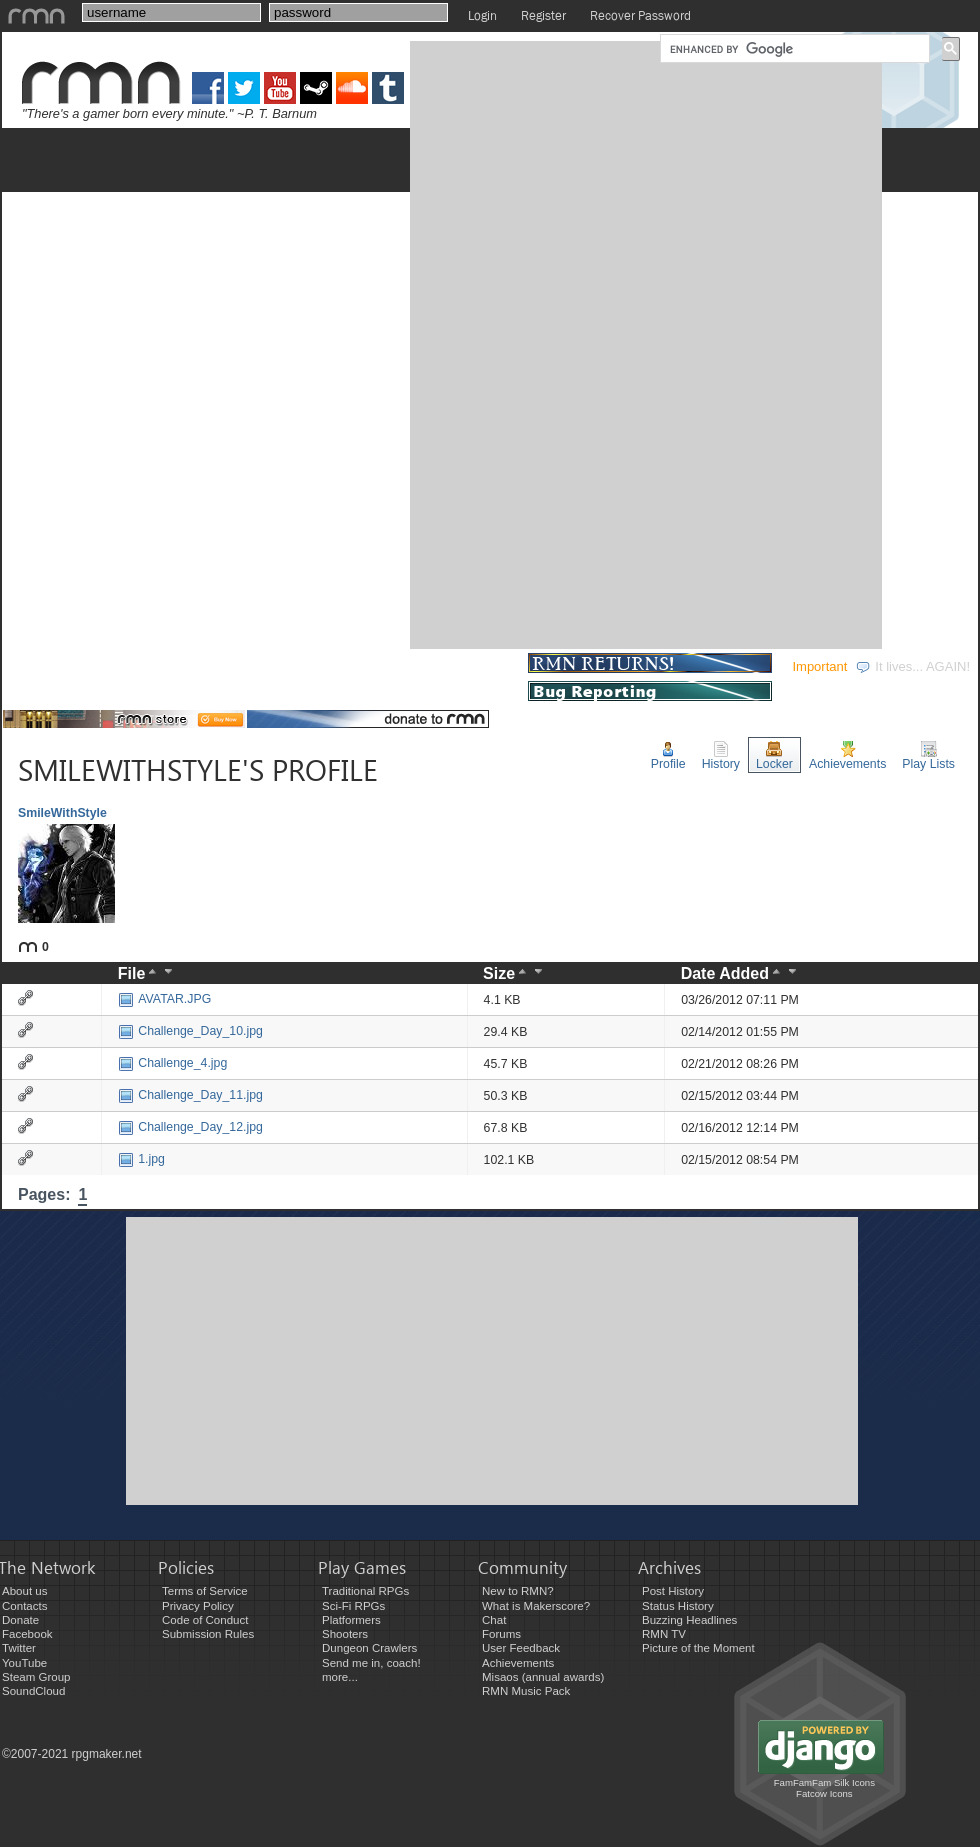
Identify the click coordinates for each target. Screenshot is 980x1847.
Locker (774, 756)
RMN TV (664, 1634)
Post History (673, 1591)
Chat (494, 1620)
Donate (20, 1620)
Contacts (24, 1606)
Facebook (27, 1634)
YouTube (24, 1663)
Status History (678, 1606)
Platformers (351, 1620)
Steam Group (36, 1677)
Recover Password (640, 15)
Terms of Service (205, 1591)
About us (24, 1591)
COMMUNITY (384, 666)
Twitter (19, 1648)
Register (543, 15)
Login (482, 15)
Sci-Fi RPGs (353, 1606)
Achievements (847, 756)
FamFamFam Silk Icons (824, 1782)
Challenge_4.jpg (172, 1063)
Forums (501, 1634)
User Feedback (521, 1648)
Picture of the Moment (698, 1648)
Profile (668, 756)
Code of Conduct (205, 1620)
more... (340, 1677)
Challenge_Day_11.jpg (190, 1095)
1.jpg (141, 1159)
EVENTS (275, 666)
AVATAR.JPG (164, 999)
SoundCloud (33, 1691)
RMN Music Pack (526, 1691)
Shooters (345, 1634)
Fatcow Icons (824, 1793)
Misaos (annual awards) (543, 1677)
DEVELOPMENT (157, 666)
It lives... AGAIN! (912, 666)
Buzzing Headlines (689, 1620)
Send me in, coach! (371, 1663)
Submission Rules (208, 1634)
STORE (488, 666)
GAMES (41, 666)
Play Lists (928, 756)
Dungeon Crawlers (369, 1648)
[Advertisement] (477, 343)
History (721, 756)
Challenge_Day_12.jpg (190, 1127)
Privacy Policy (198, 1606)
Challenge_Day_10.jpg (190, 1031)
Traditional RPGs (365, 1591)
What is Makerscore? (536, 1606)
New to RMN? (518, 1591)
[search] (793, 49)
